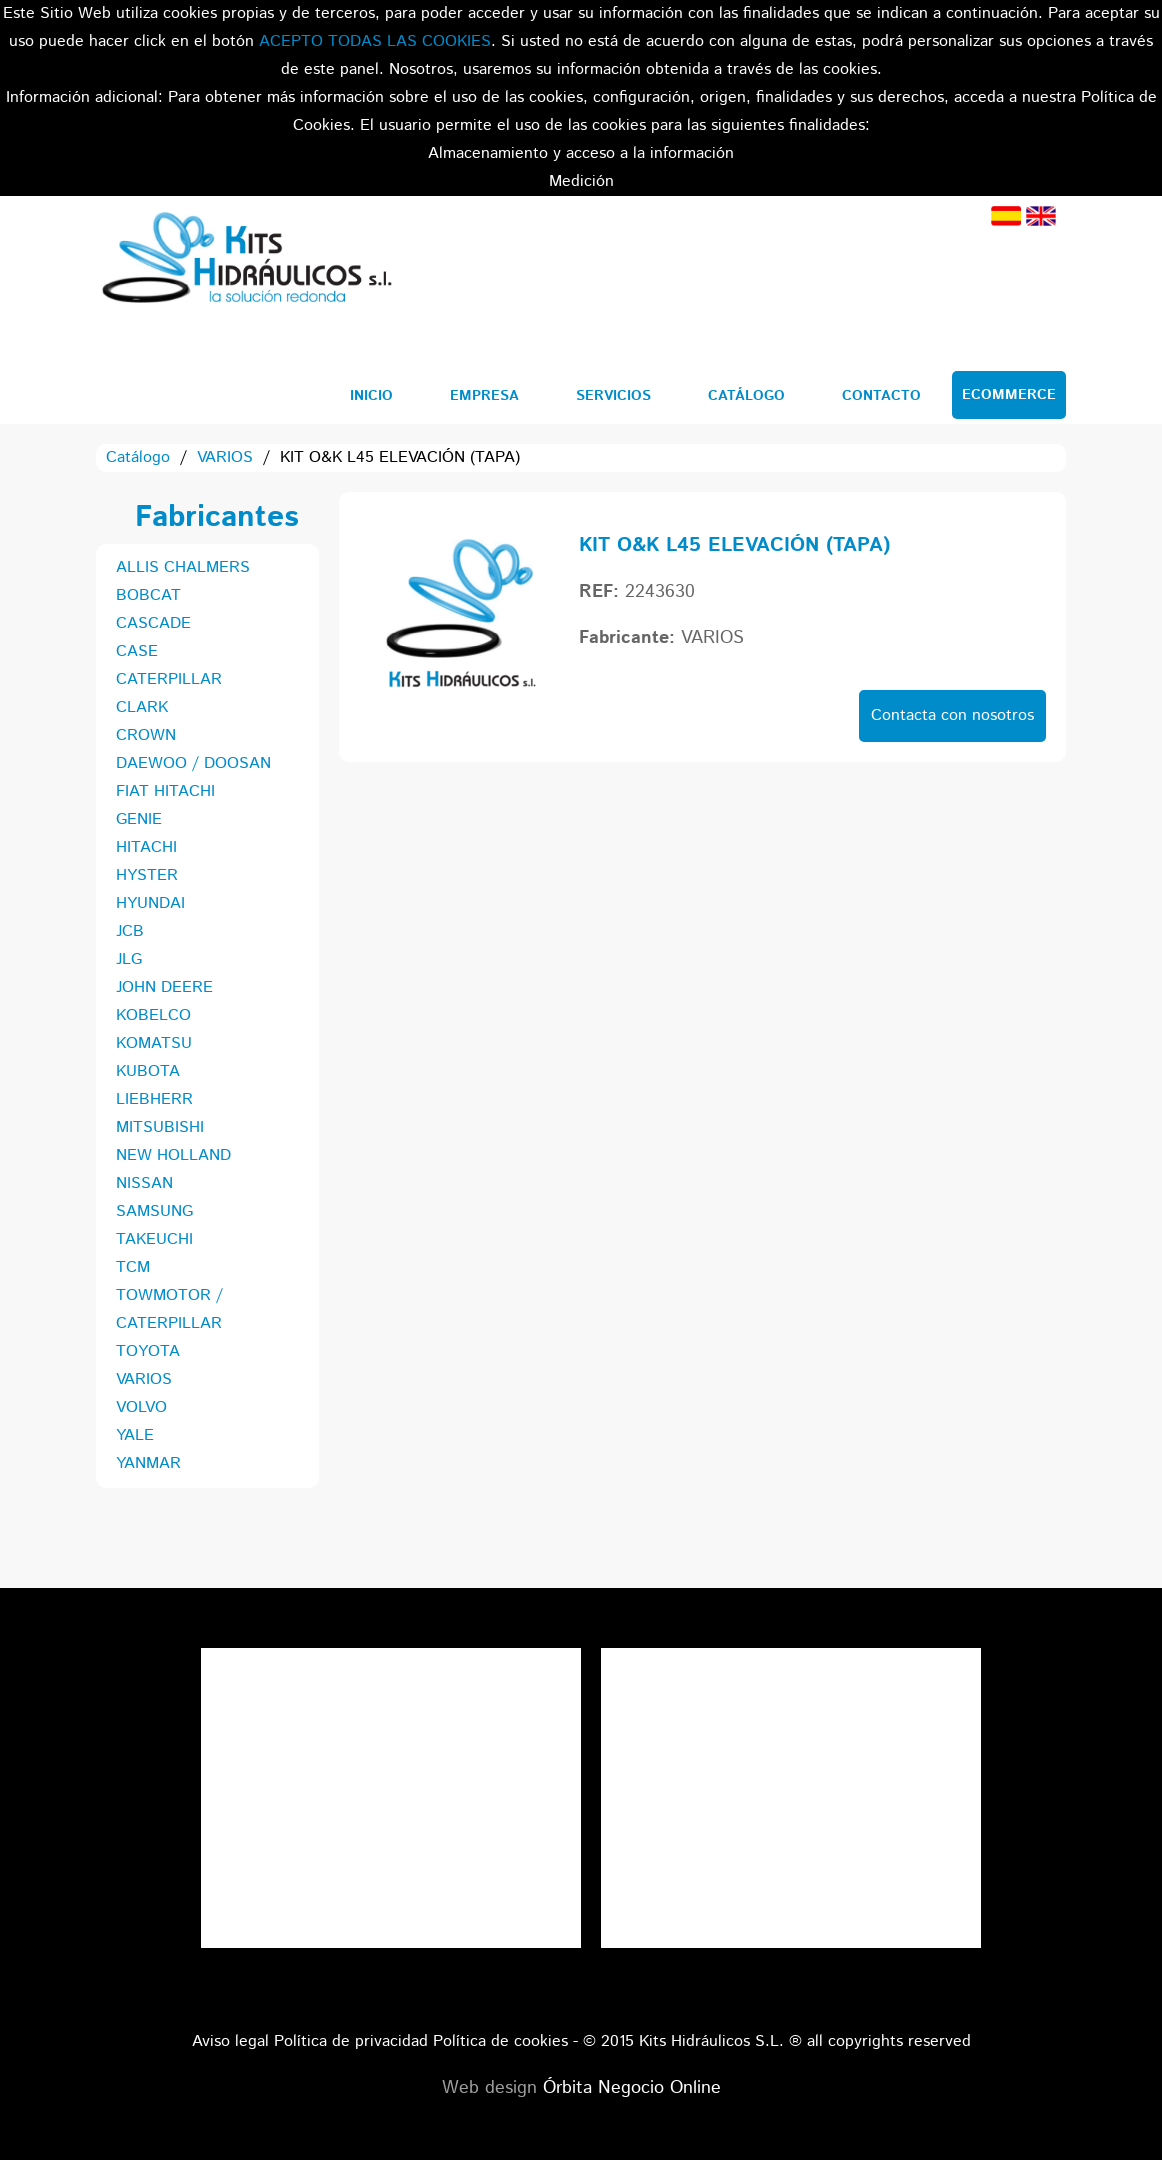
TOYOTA (148, 1351)
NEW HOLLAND (173, 1155)
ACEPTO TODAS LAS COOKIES (375, 41)
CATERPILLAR (169, 679)
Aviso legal (230, 2041)
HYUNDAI (150, 903)
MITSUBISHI (160, 1127)
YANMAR (148, 1463)
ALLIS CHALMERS (183, 567)
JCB (130, 931)
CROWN (146, 735)
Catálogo (746, 396)
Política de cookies (500, 2041)
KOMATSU (154, 1043)
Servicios (613, 396)
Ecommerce (1009, 395)
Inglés (1041, 216)
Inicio (371, 396)
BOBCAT (148, 595)
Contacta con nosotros (952, 715)
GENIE (139, 819)
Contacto (881, 396)
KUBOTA (148, 1071)
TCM (133, 1267)
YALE (135, 1435)
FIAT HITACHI (165, 791)
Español (1006, 216)
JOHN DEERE (164, 987)
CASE (137, 651)
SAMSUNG (154, 1211)
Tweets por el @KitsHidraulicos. (791, 1661)
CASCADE (153, 623)
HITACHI (146, 847)
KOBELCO (153, 1015)
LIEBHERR (154, 1099)
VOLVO (141, 1407)
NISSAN (144, 1183)
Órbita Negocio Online (632, 2088)
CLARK (142, 707)
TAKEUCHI (154, 1239)
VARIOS (225, 457)
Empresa (484, 396)
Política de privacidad (351, 2041)
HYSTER (147, 875)
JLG (129, 959)
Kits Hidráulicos (246, 261)
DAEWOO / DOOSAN (193, 763)
